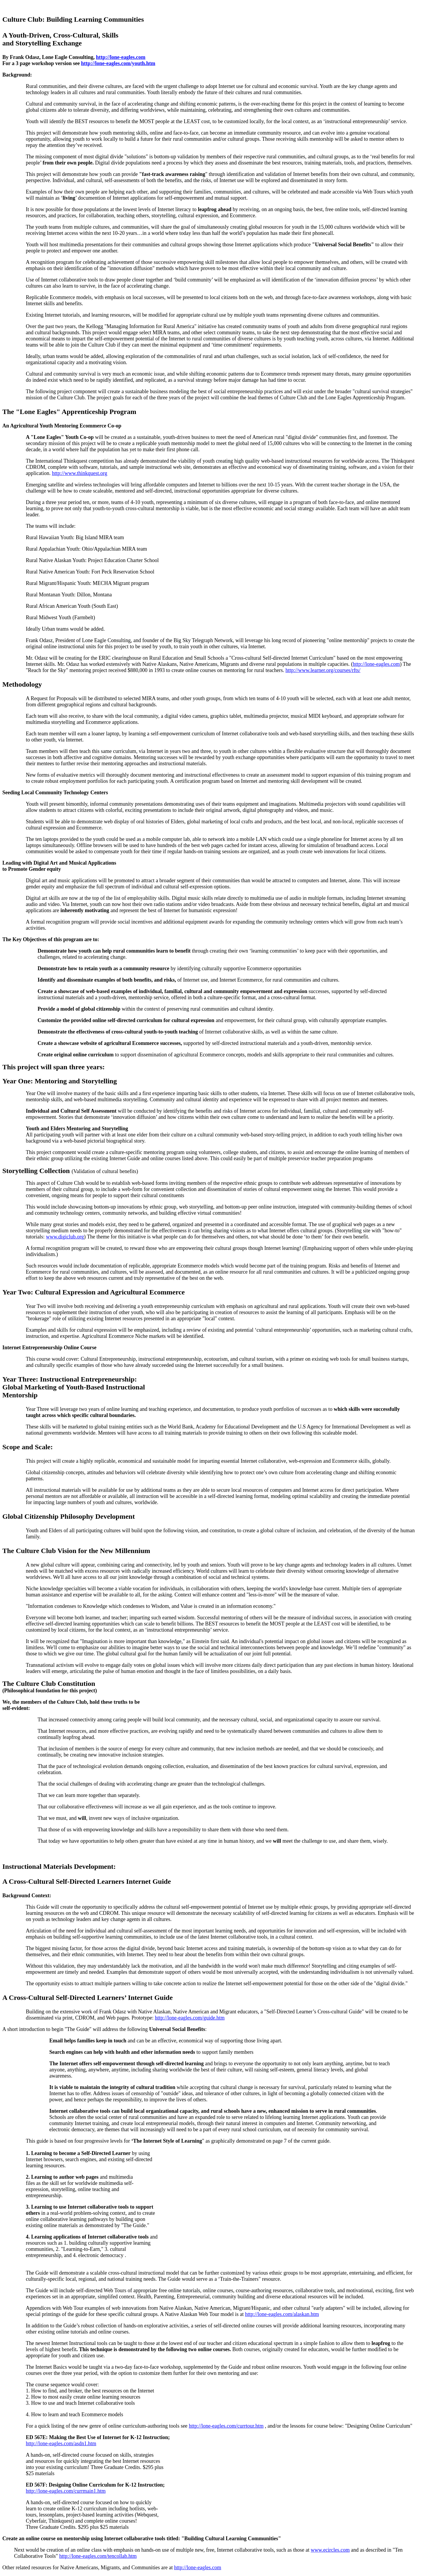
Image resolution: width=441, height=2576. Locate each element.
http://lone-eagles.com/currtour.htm (226, 2426)
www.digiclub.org (65, 1237)
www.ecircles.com (330, 2550)
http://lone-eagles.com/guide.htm (190, 2018)
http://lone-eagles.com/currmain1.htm (66, 2491)
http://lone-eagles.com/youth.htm (118, 63)
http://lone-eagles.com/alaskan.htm (282, 2314)
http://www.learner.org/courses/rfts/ (322, 670)
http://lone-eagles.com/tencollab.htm (98, 2556)
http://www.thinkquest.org (79, 473)
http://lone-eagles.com (120, 57)
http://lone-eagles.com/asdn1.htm (61, 2443)
